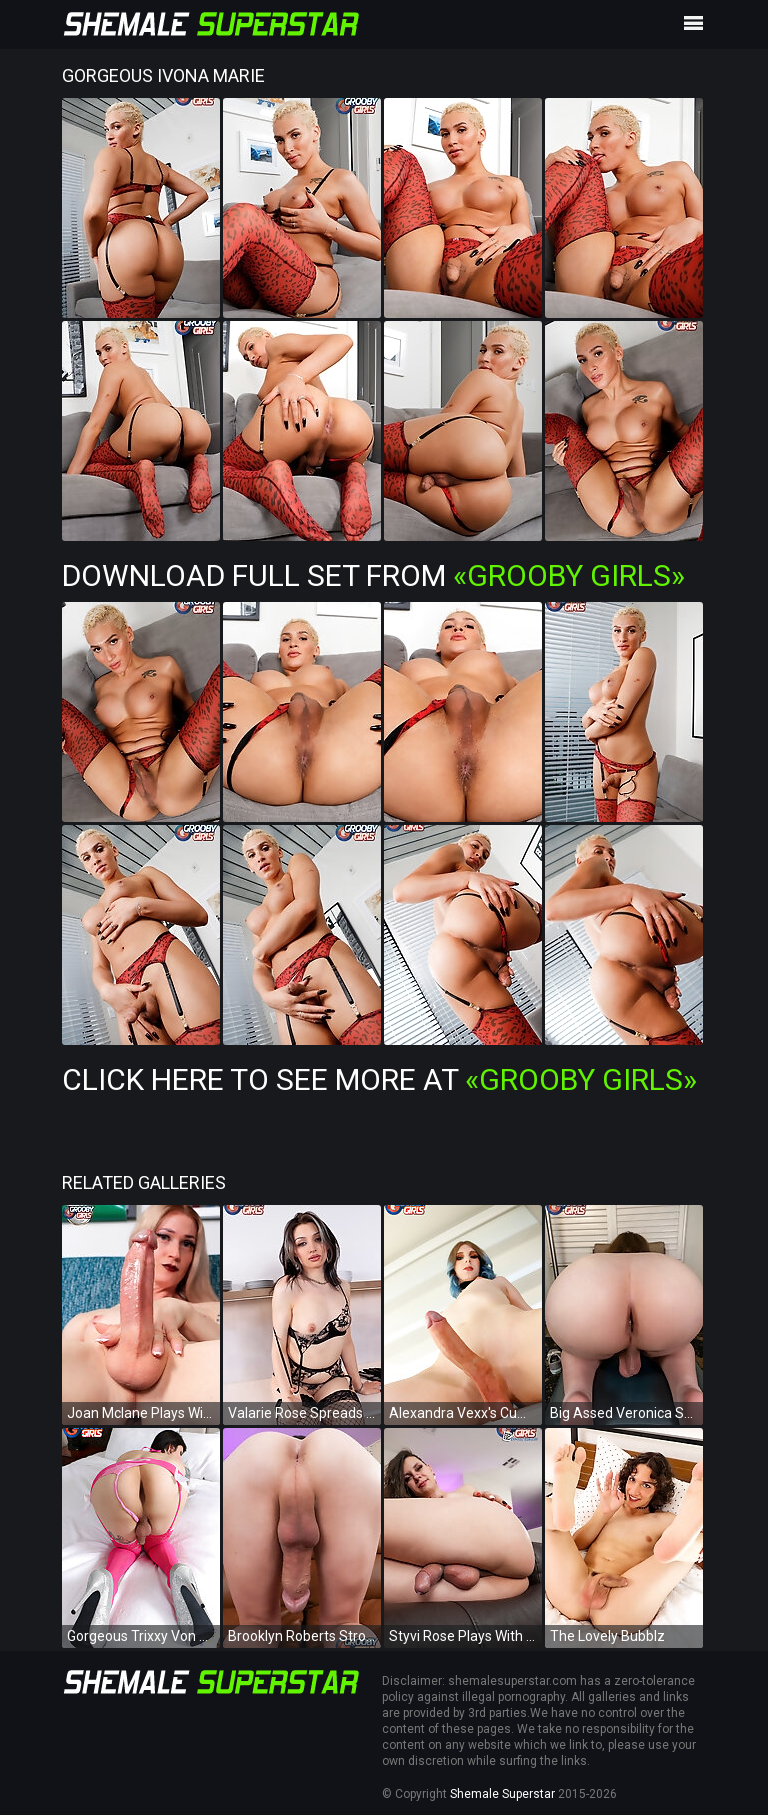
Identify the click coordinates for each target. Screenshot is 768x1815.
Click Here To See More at (379, 1079)
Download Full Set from (373, 575)
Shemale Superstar (502, 1794)
